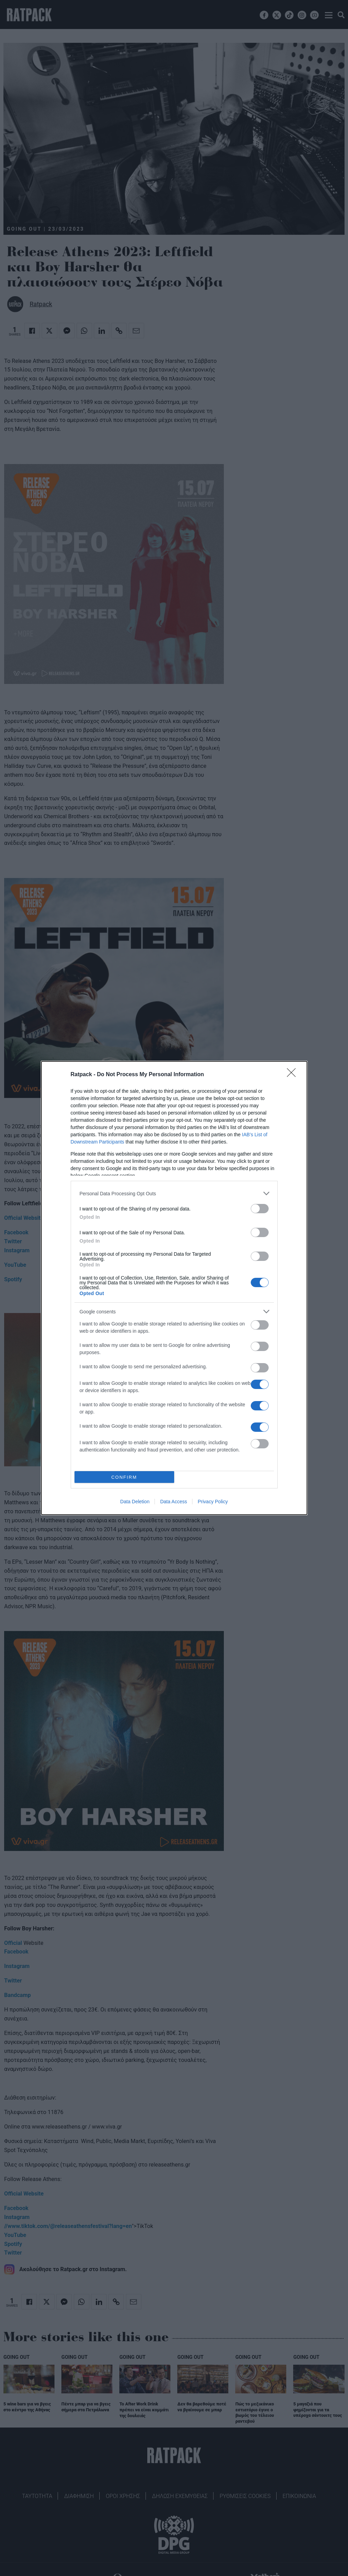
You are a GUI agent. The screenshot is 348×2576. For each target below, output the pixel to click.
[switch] (260, 1208)
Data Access (173, 1501)
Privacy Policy (213, 1501)
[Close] (293, 1074)
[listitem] (174, 1193)
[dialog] (174, 1288)
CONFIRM (124, 1477)
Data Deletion (135, 1501)
